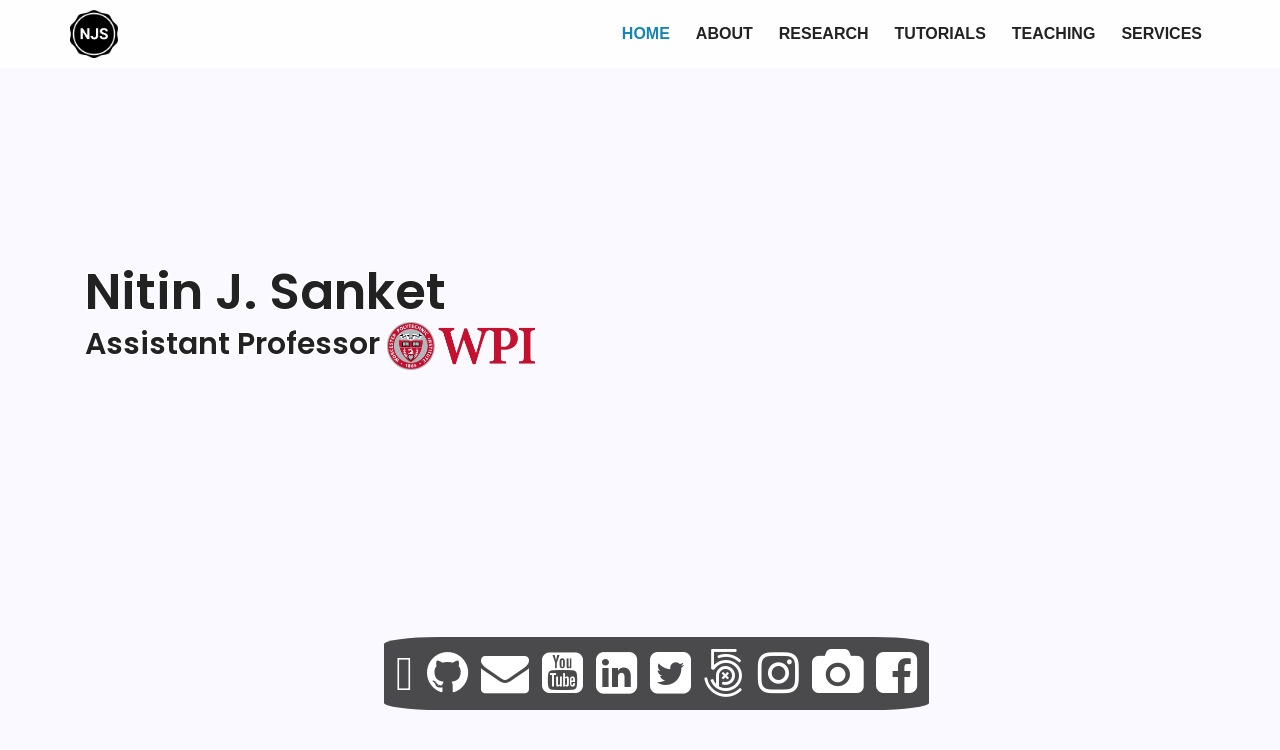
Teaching (1054, 33)
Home (646, 33)
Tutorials (940, 33)
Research (824, 33)
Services (1161, 33)
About (724, 33)
